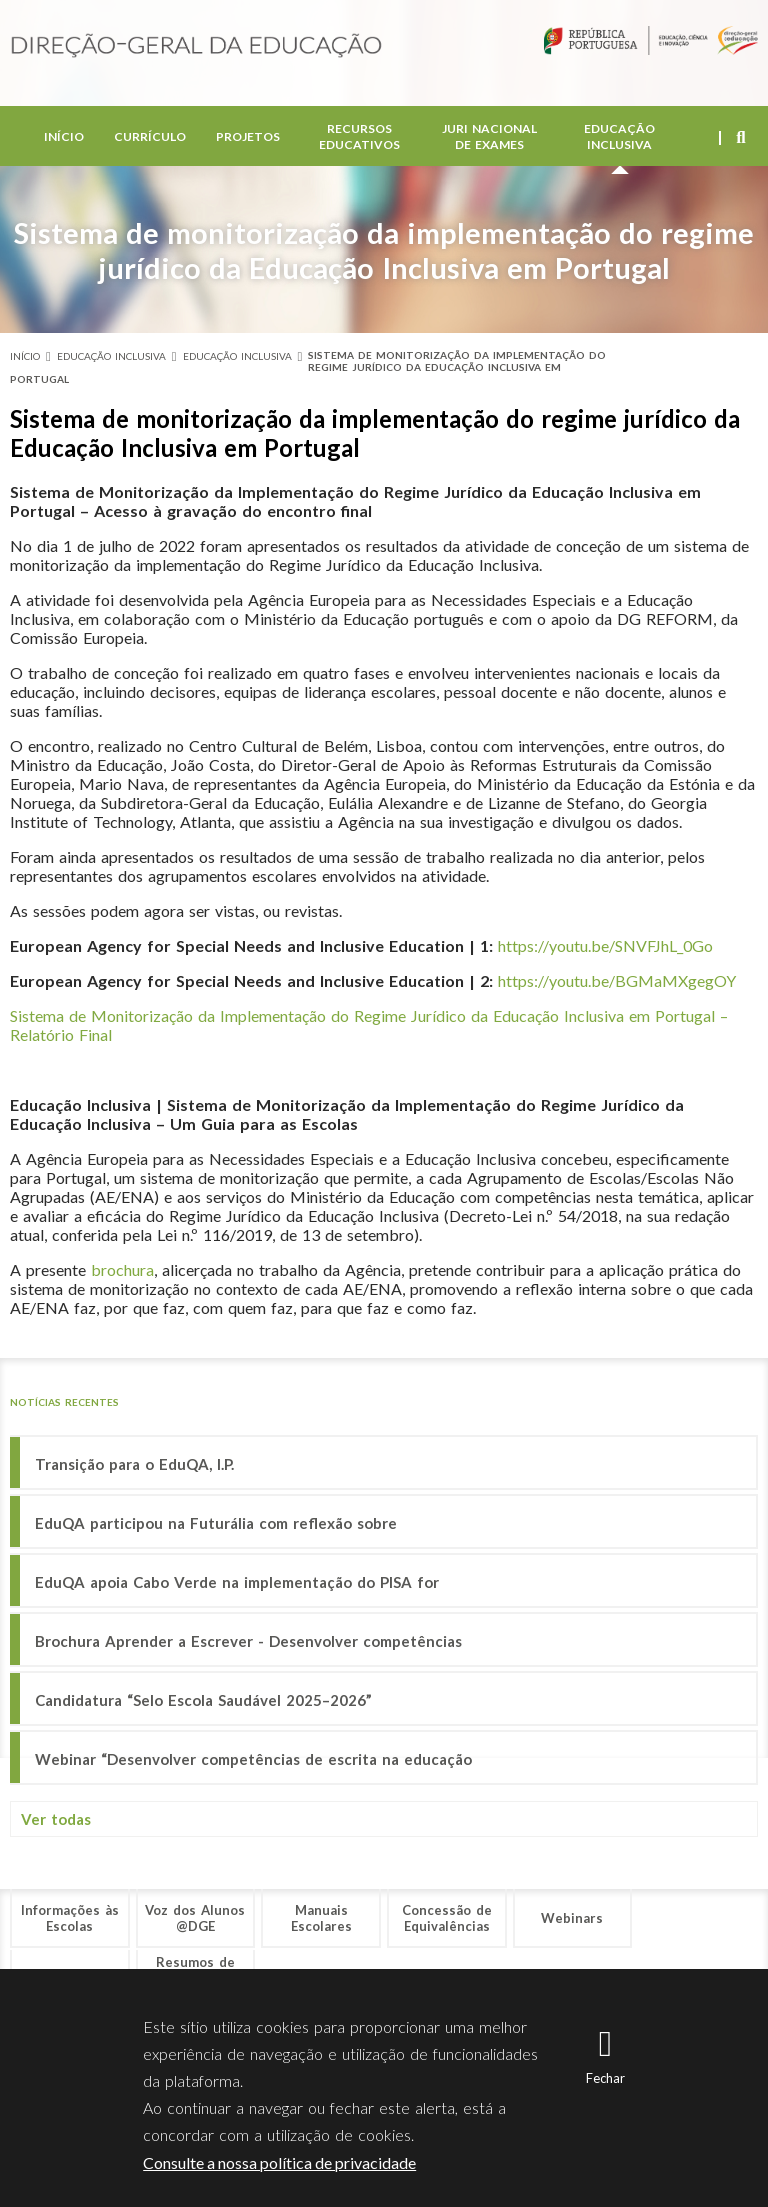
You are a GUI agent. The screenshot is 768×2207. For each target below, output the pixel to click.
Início (64, 139)
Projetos (248, 139)
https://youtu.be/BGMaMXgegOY (617, 980)
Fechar (605, 2078)
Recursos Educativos (359, 139)
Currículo (150, 139)
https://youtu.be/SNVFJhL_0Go (605, 945)
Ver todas (56, 1819)
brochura (122, 1269)
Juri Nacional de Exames (489, 139)
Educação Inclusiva (619, 139)
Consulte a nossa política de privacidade (279, 2162)
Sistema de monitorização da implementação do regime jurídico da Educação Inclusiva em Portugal (308, 367)
